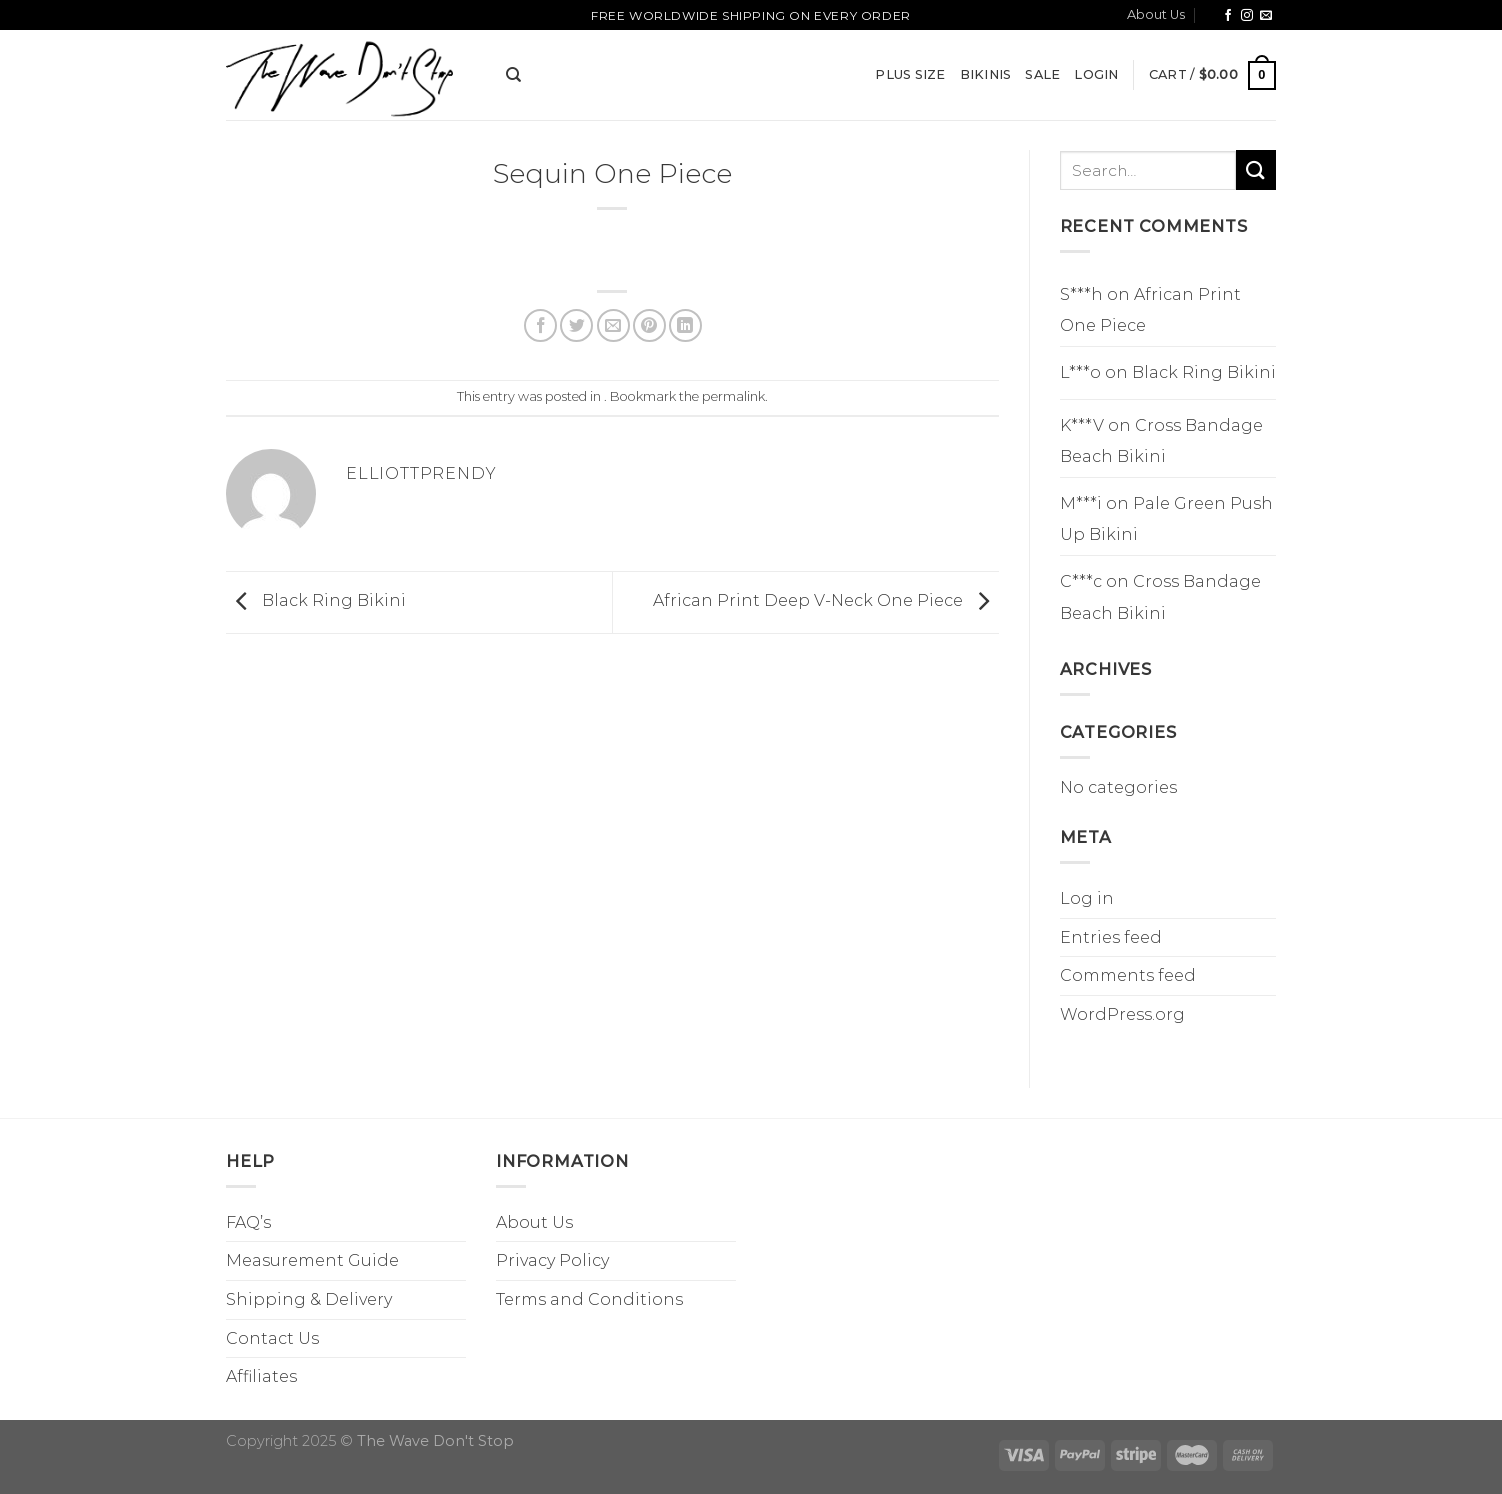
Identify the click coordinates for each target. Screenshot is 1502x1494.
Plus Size (910, 74)
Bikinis (986, 74)
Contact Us (272, 1338)
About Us (1156, 14)
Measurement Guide (312, 1260)
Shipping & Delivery (309, 1299)
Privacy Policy (552, 1260)
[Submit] (1256, 169)
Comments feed (1128, 975)
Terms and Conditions (589, 1299)
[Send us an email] (1266, 16)
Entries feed (1111, 937)
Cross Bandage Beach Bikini (1161, 441)
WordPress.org (1122, 1014)
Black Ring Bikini (316, 601)
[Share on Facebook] (540, 325)
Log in (1087, 898)
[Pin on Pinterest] (649, 325)
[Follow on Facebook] (1228, 16)
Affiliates (261, 1376)
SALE (1042, 74)
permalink (733, 396)
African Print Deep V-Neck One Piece (826, 601)
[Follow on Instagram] (1247, 16)
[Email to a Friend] (613, 325)
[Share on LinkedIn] (685, 325)
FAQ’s (248, 1222)
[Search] (513, 75)
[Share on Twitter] (576, 325)
